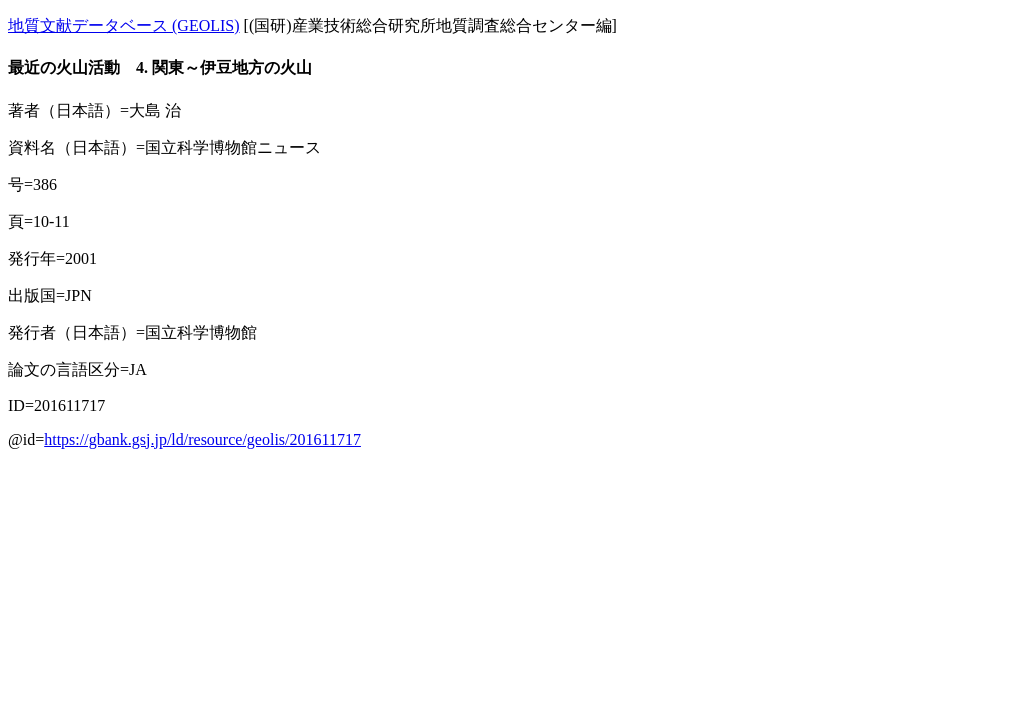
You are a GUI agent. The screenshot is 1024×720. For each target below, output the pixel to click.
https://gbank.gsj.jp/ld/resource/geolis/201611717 (202, 439)
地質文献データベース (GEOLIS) (124, 25)
